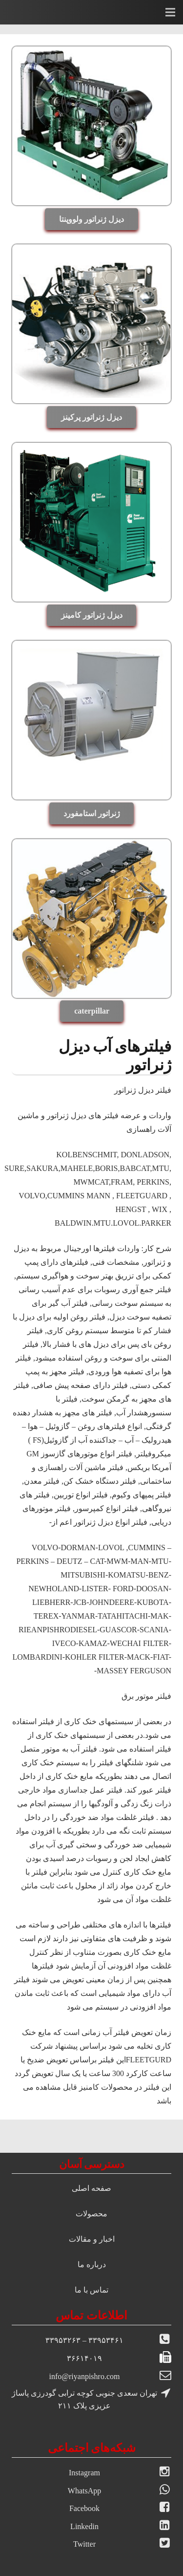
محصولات (91, 2213)
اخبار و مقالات (92, 2239)
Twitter (84, 2544)
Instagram (84, 2472)
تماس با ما (91, 2290)
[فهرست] (170, 12)
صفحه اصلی (91, 2188)
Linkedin (84, 2526)
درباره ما (92, 2264)
